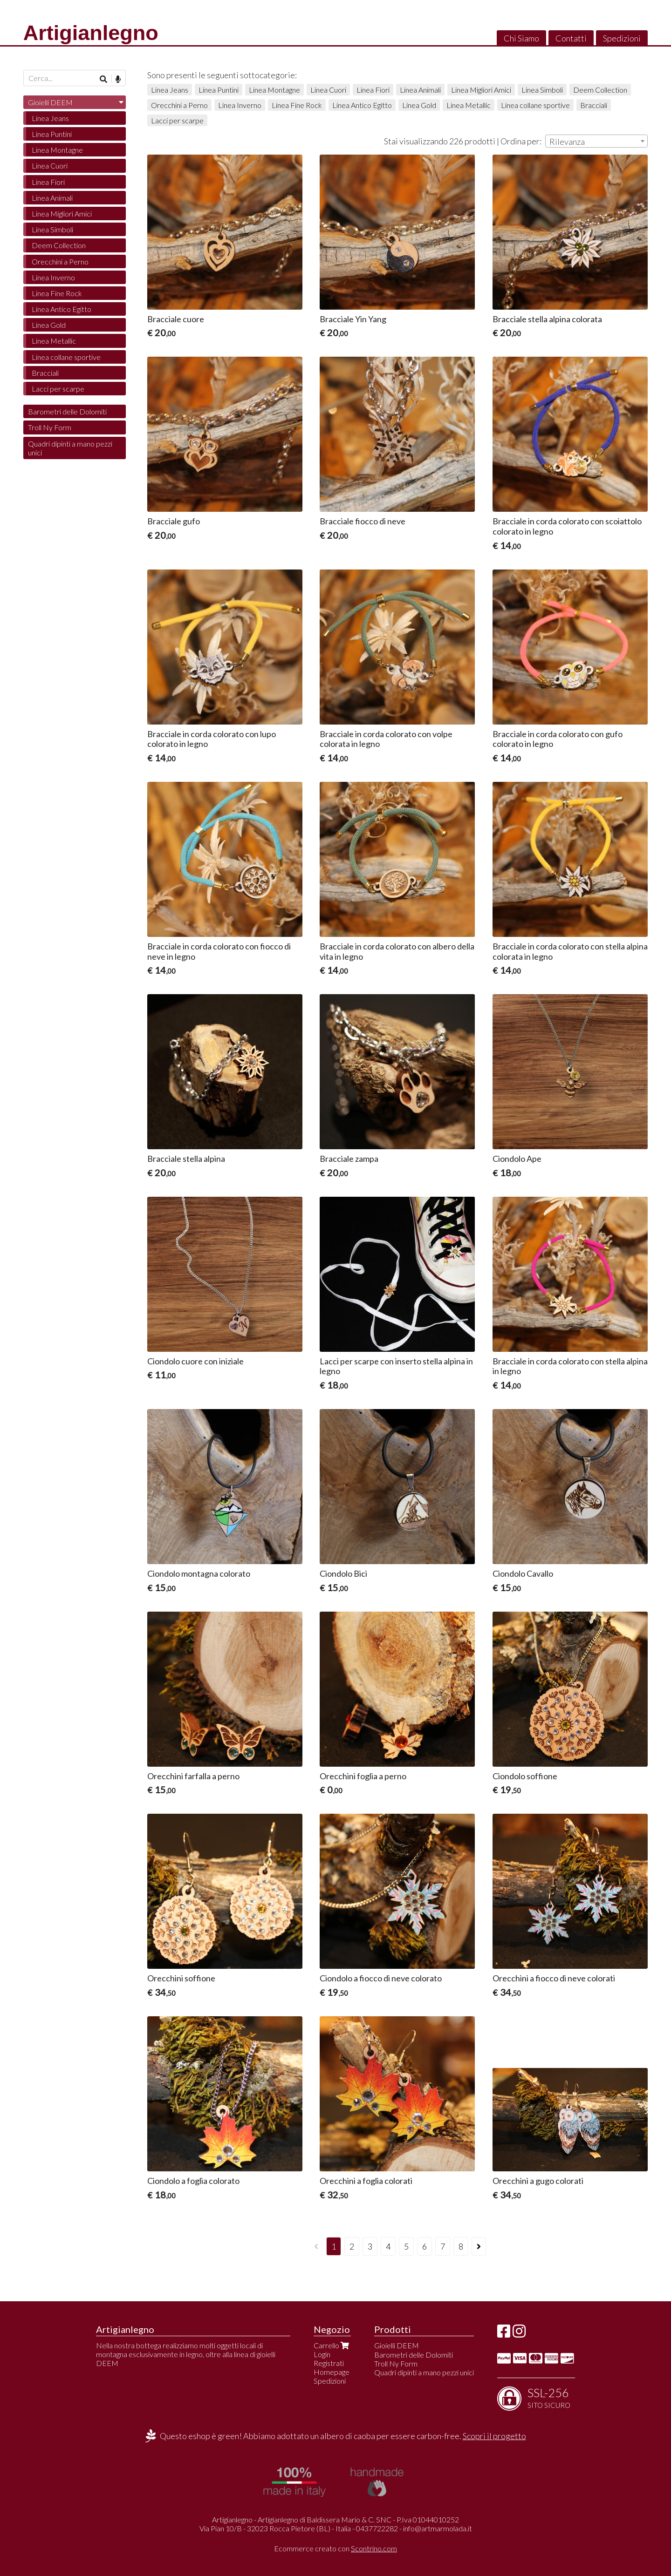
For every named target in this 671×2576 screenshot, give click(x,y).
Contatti (571, 38)
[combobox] (596, 141)
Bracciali (593, 105)
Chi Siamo (521, 38)
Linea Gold (419, 105)
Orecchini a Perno (179, 105)
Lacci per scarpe (177, 120)
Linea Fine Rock (297, 105)
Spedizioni (622, 38)
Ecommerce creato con (335, 2548)
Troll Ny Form (49, 427)
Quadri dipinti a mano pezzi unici (70, 448)
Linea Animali (420, 89)
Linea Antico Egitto (362, 105)
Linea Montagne (274, 89)
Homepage (331, 2371)
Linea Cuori (328, 89)
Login (322, 2354)
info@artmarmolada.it (437, 2528)
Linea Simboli (542, 89)
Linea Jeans (169, 89)
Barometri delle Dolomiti (67, 411)
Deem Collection (600, 89)
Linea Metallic (468, 105)
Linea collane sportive (535, 105)
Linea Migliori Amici (481, 89)
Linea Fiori (373, 89)
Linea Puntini (219, 89)
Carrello (332, 2345)
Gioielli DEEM (50, 102)
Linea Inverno (239, 105)
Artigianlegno (90, 33)
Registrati (329, 2363)
